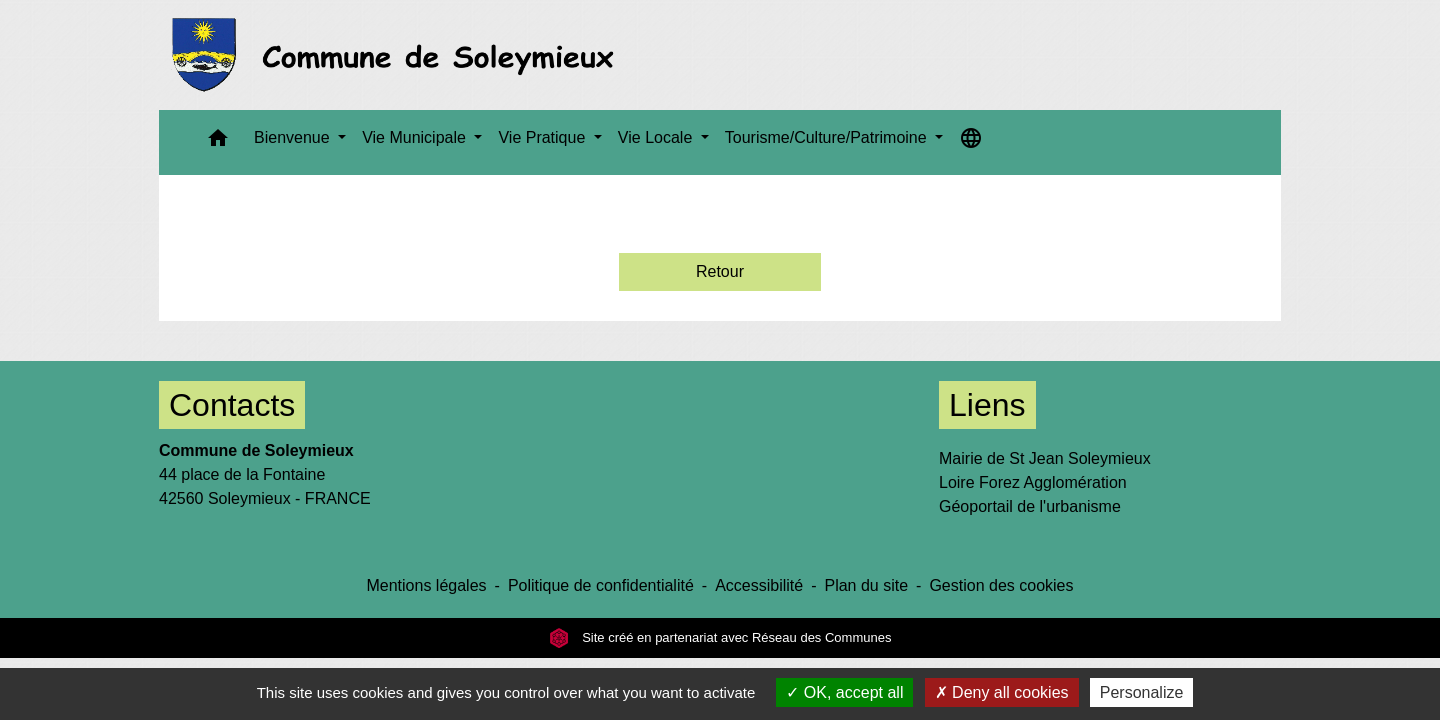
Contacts (232, 405)
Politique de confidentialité (601, 585)
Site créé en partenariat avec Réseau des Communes (720, 637)
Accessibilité (759, 585)
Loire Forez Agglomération (1033, 482)
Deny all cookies (1002, 692)
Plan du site (866, 585)
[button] (218, 142)
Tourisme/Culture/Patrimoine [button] (828, 137)
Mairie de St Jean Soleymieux (1045, 458)
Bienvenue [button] (294, 137)
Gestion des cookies (1001, 585)
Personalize (1142, 692)
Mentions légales (426, 585)
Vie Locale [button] (657, 137)
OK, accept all (844, 692)
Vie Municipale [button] (416, 137)
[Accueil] (398, 55)
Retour (720, 271)
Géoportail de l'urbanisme (1030, 506)
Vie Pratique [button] (543, 137)
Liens (987, 405)
